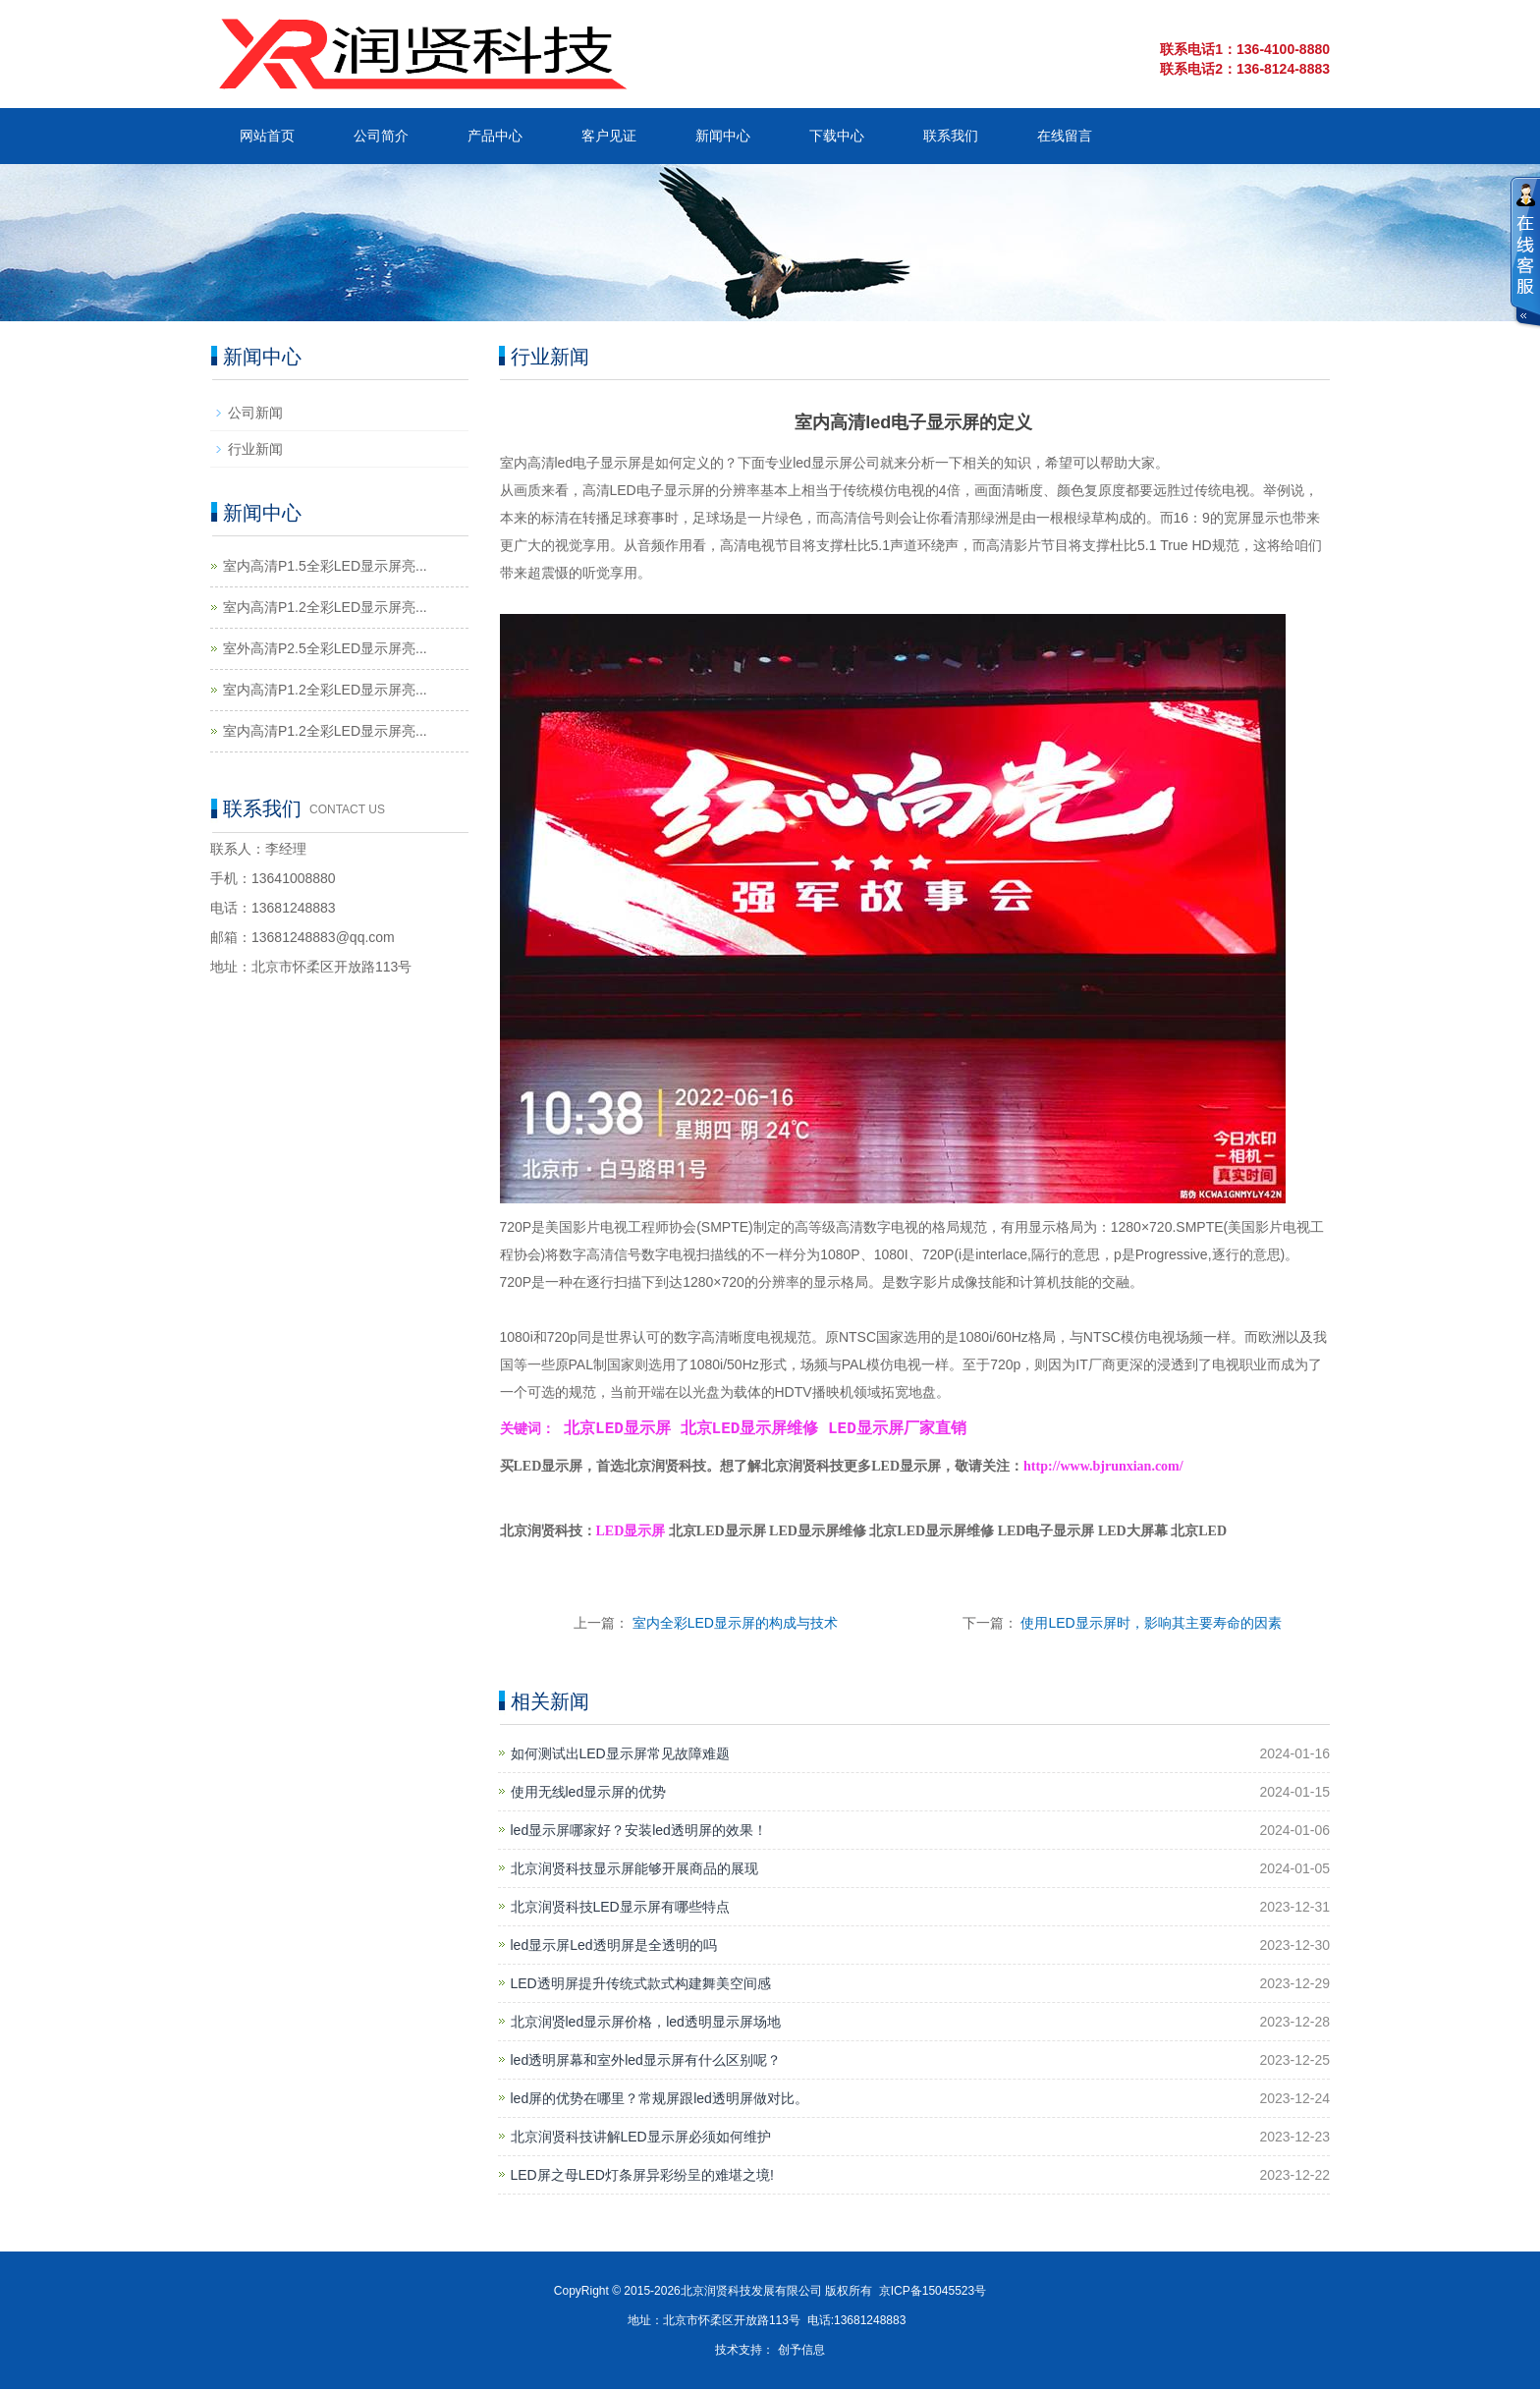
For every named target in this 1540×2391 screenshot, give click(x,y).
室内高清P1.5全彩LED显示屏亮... (325, 566)
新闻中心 (722, 135)
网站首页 (267, 135)
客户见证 (608, 135)
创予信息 (801, 2352)
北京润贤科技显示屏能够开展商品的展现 (634, 1870)
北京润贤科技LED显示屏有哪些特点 (620, 1909)
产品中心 (495, 135)
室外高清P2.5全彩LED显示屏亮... (325, 648)
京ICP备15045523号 (932, 2293)
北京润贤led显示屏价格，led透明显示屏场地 (646, 2023)
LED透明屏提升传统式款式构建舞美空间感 (641, 1985)
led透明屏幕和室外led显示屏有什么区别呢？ (646, 2062)
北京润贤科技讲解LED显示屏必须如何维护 (641, 2138)
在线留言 (1064, 135)
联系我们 (950, 135)
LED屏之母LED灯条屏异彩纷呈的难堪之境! (642, 2177)
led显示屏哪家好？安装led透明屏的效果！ (639, 1832)
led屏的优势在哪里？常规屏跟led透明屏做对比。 (659, 2100)
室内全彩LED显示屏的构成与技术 (735, 1625)
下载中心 (836, 135)
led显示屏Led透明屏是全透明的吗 (614, 1947)
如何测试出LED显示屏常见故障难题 (620, 1755)
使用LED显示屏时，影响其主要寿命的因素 (1150, 1625)
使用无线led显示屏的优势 (589, 1794)
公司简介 (381, 135)
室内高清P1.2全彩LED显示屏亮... (325, 607)
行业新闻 (255, 449)
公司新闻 (255, 412)
